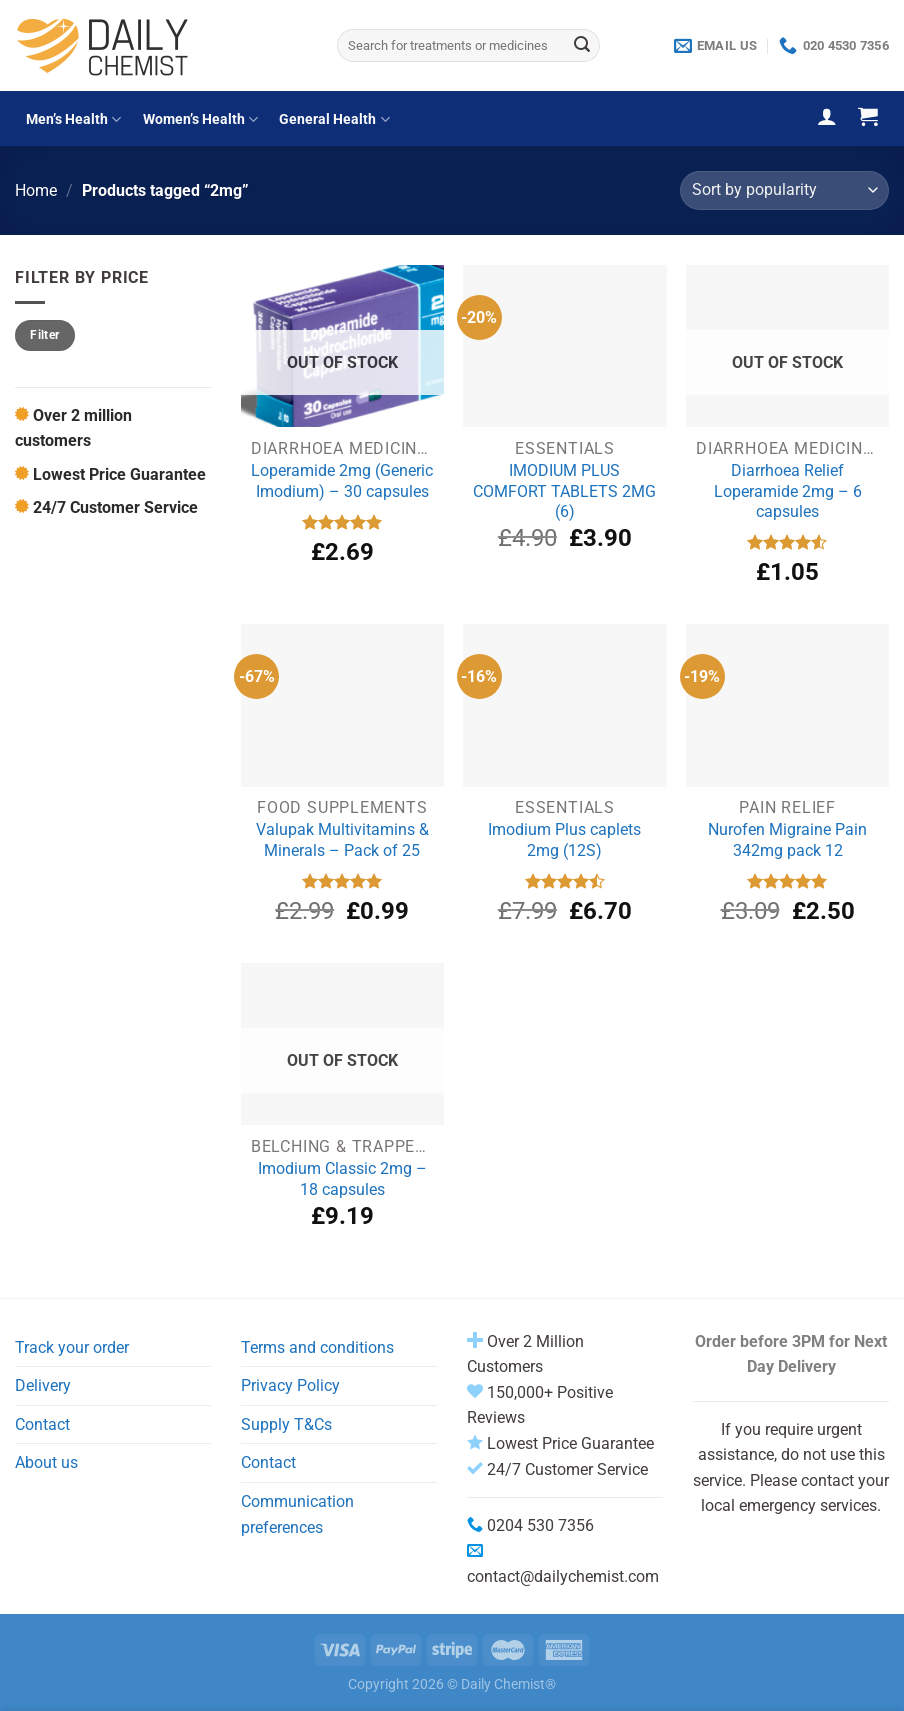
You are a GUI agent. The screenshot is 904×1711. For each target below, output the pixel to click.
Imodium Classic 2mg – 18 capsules (342, 1179)
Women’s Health (200, 119)
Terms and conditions (317, 1347)
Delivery (43, 1385)
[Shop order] (784, 190)
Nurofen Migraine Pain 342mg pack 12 (787, 840)
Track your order (72, 1347)
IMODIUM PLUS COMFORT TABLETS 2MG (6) (564, 491)
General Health (334, 119)
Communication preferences (297, 1514)
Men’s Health (73, 119)
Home (36, 190)
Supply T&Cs (286, 1424)
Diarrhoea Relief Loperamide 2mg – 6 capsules (788, 491)
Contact (42, 1424)
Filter (44, 335)
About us (46, 1462)
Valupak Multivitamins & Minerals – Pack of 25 (342, 840)
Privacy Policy (290, 1385)
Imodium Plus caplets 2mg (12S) (564, 840)
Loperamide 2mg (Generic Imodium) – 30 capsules (342, 481)
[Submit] (582, 46)
